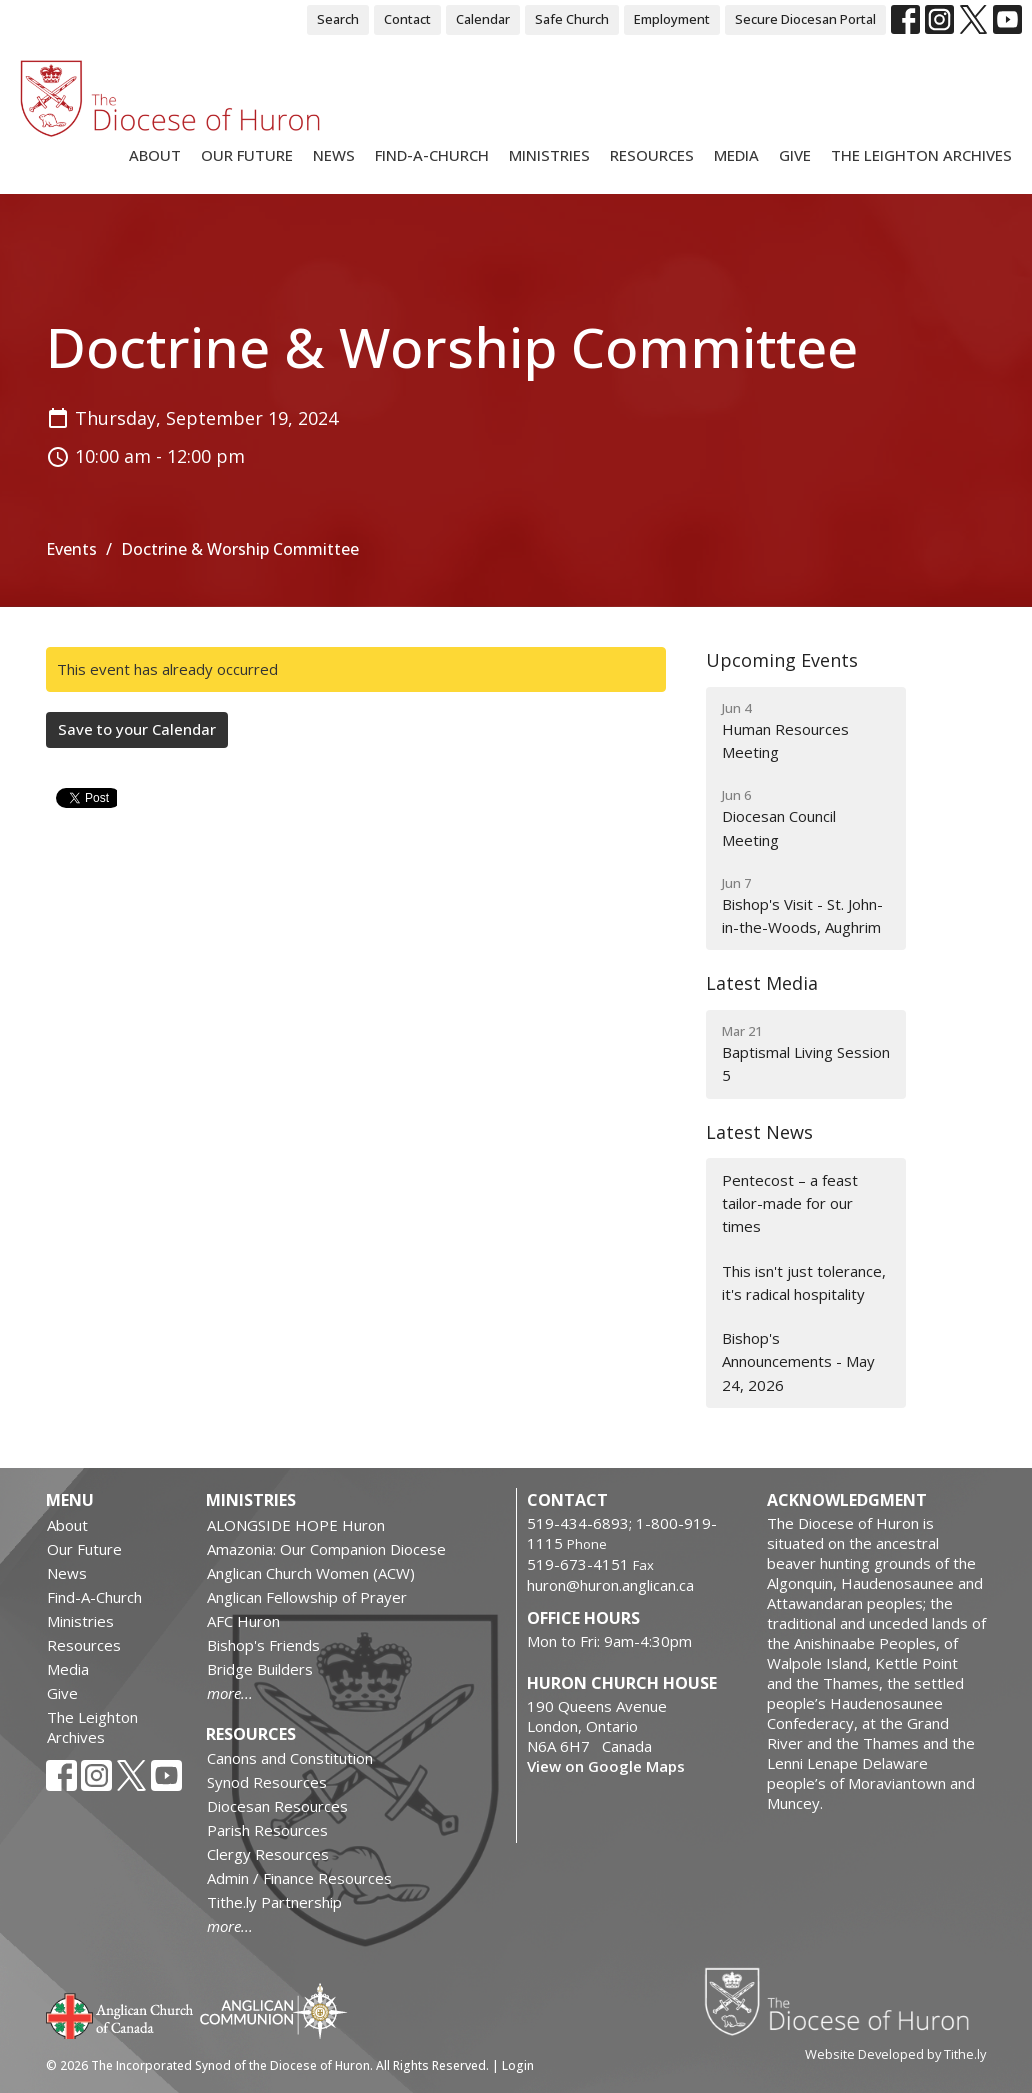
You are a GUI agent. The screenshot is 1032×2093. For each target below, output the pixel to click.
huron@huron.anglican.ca (610, 1585)
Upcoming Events (782, 660)
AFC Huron (243, 1621)
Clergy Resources (268, 1854)
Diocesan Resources (277, 1806)
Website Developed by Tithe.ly (895, 2054)
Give (795, 155)
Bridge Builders (260, 1669)
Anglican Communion (273, 2010)
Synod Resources (267, 1782)
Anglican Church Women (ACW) (311, 1573)
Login (518, 2065)
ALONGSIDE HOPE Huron (296, 1525)
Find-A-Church (432, 155)
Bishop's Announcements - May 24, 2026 (798, 1361)
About (155, 155)
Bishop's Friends (263, 1645)
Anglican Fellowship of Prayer (307, 1597)
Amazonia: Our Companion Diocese (326, 1549)
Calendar (483, 19)
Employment (672, 19)
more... (230, 1693)
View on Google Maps (606, 1766)
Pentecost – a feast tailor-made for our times (790, 1203)
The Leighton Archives (921, 155)
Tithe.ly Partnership (274, 1902)
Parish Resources (267, 1830)
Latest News (759, 1132)
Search (338, 19)
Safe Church (572, 19)
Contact (407, 19)
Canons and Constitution (290, 1758)
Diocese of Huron (844, 2001)
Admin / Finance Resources (299, 1878)
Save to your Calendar (137, 729)
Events (71, 549)
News (334, 155)
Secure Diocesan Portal (805, 19)
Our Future (247, 155)
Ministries (549, 155)
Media (736, 155)
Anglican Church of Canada (120, 2014)
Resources (652, 155)
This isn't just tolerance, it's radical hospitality (804, 1282)
